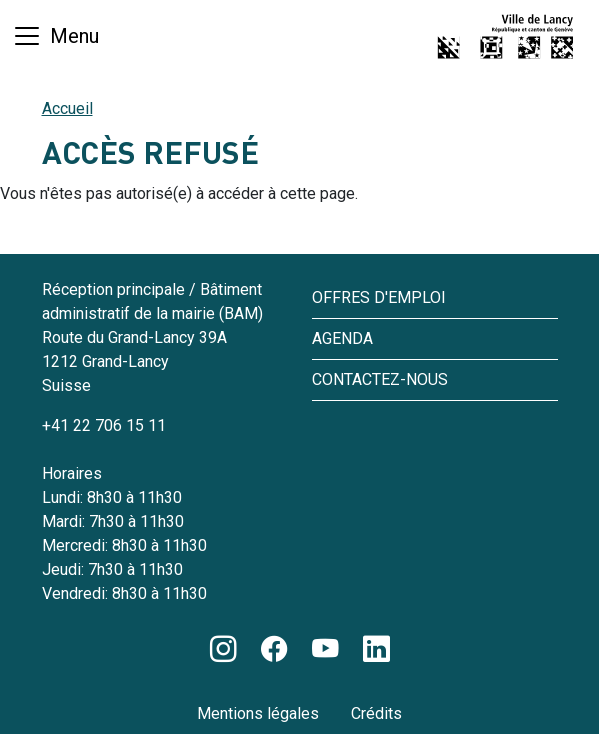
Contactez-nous (380, 379)
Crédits (376, 713)
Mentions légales (258, 713)
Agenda (342, 338)
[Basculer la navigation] (55, 36)
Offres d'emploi (379, 297)
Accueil (67, 108)
